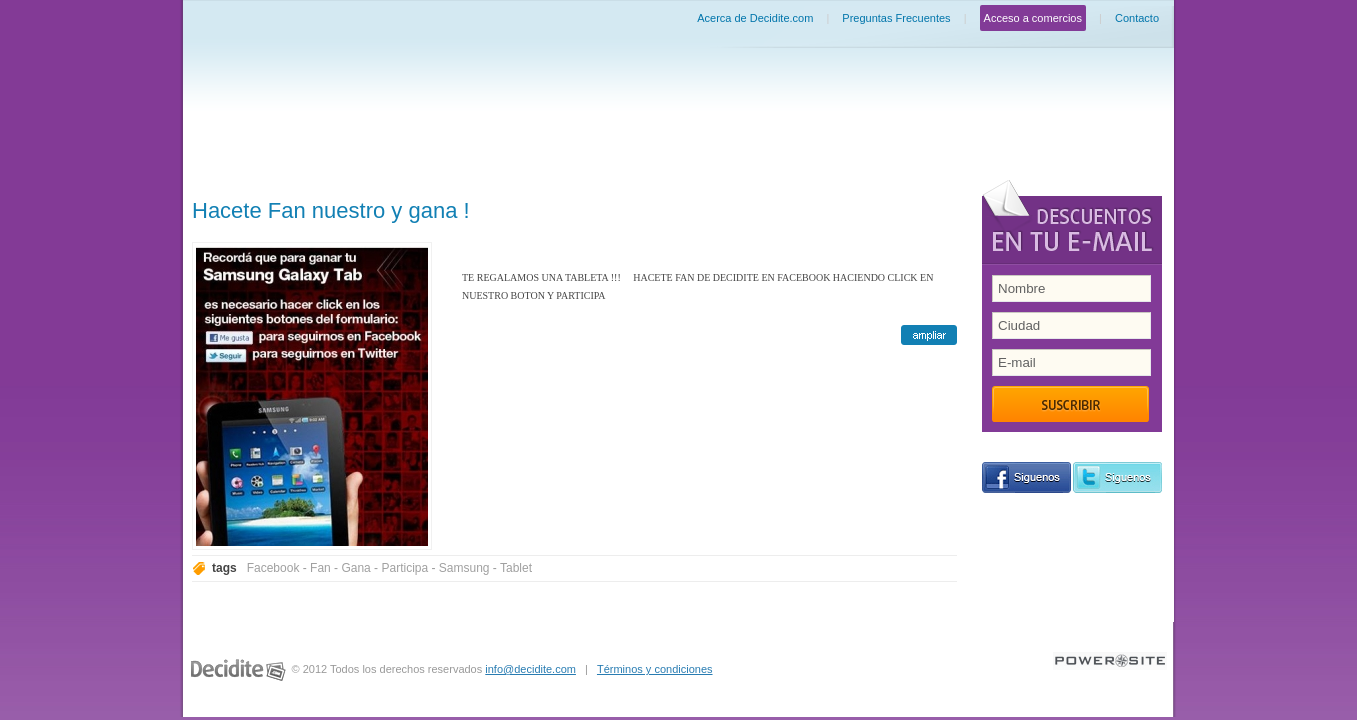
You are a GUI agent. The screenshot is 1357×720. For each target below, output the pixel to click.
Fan (320, 568)
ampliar (929, 335)
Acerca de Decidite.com (755, 18)
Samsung (464, 568)
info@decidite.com (530, 669)
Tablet (516, 568)
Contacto (1137, 18)
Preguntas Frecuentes (896, 18)
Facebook (273, 568)
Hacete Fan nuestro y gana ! (331, 210)
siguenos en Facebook (1026, 477)
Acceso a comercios (1033, 18)
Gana (355, 568)
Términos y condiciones (655, 669)
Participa (404, 568)
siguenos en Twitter (1117, 477)
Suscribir (1070, 404)
